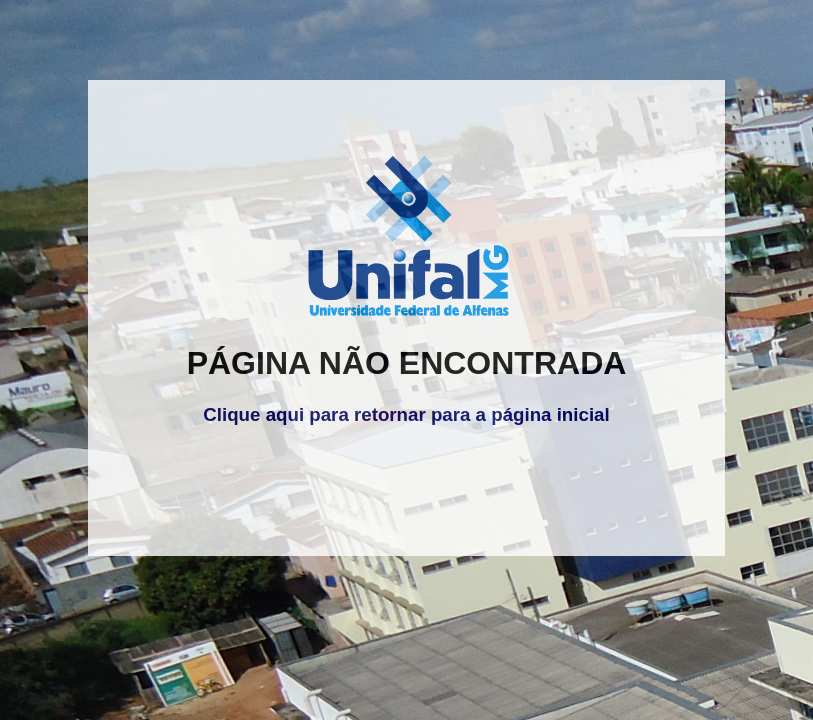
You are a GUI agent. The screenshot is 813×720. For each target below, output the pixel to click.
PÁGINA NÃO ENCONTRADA (407, 363)
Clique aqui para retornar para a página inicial (406, 414)
